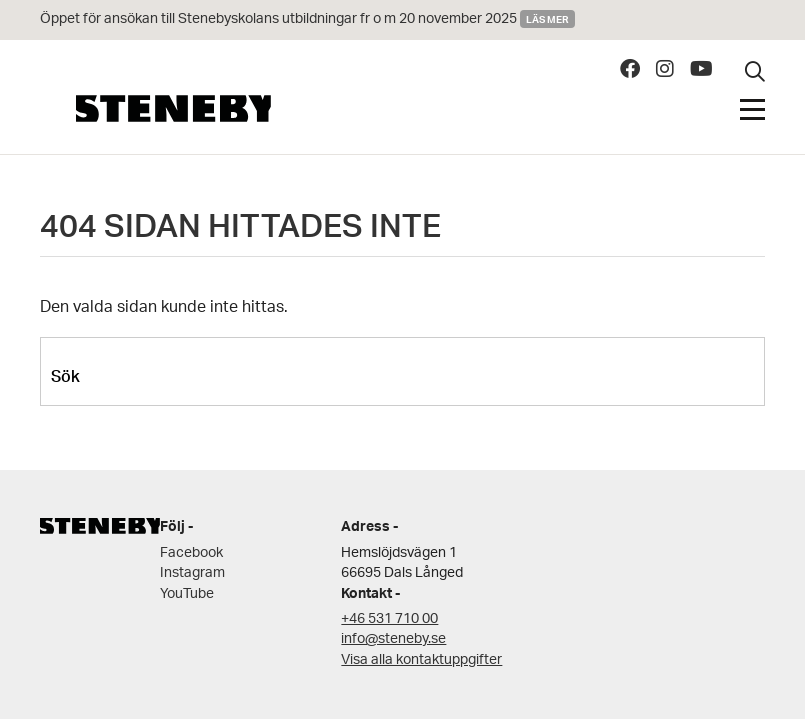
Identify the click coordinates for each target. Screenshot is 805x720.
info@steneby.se (393, 639)
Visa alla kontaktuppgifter (421, 660)
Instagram (192, 573)
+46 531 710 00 (389, 619)
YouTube (187, 594)
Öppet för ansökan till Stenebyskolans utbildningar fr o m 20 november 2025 (278, 19)
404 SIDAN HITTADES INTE (240, 232)
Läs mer (547, 19)
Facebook (191, 553)
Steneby (173, 108)
